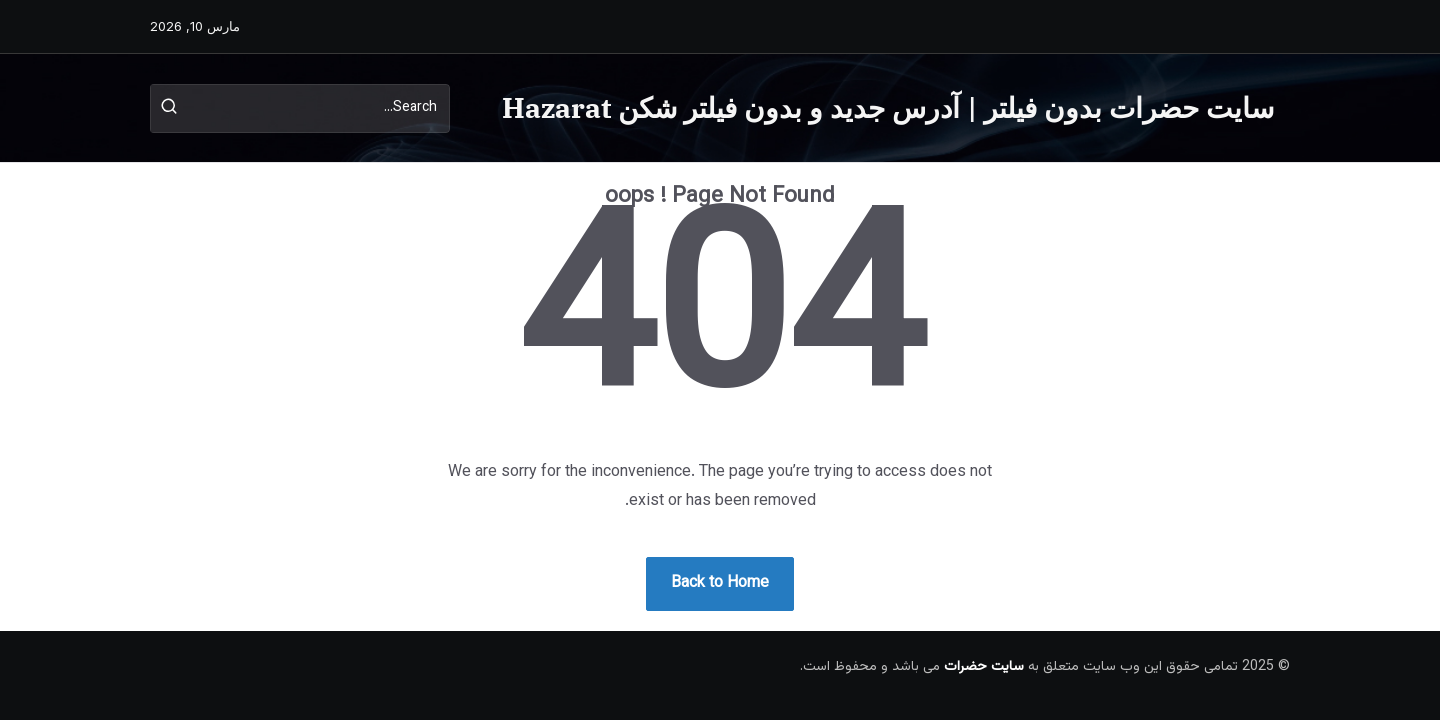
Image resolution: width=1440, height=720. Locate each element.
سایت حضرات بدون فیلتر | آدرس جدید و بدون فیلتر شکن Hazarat (888, 107)
